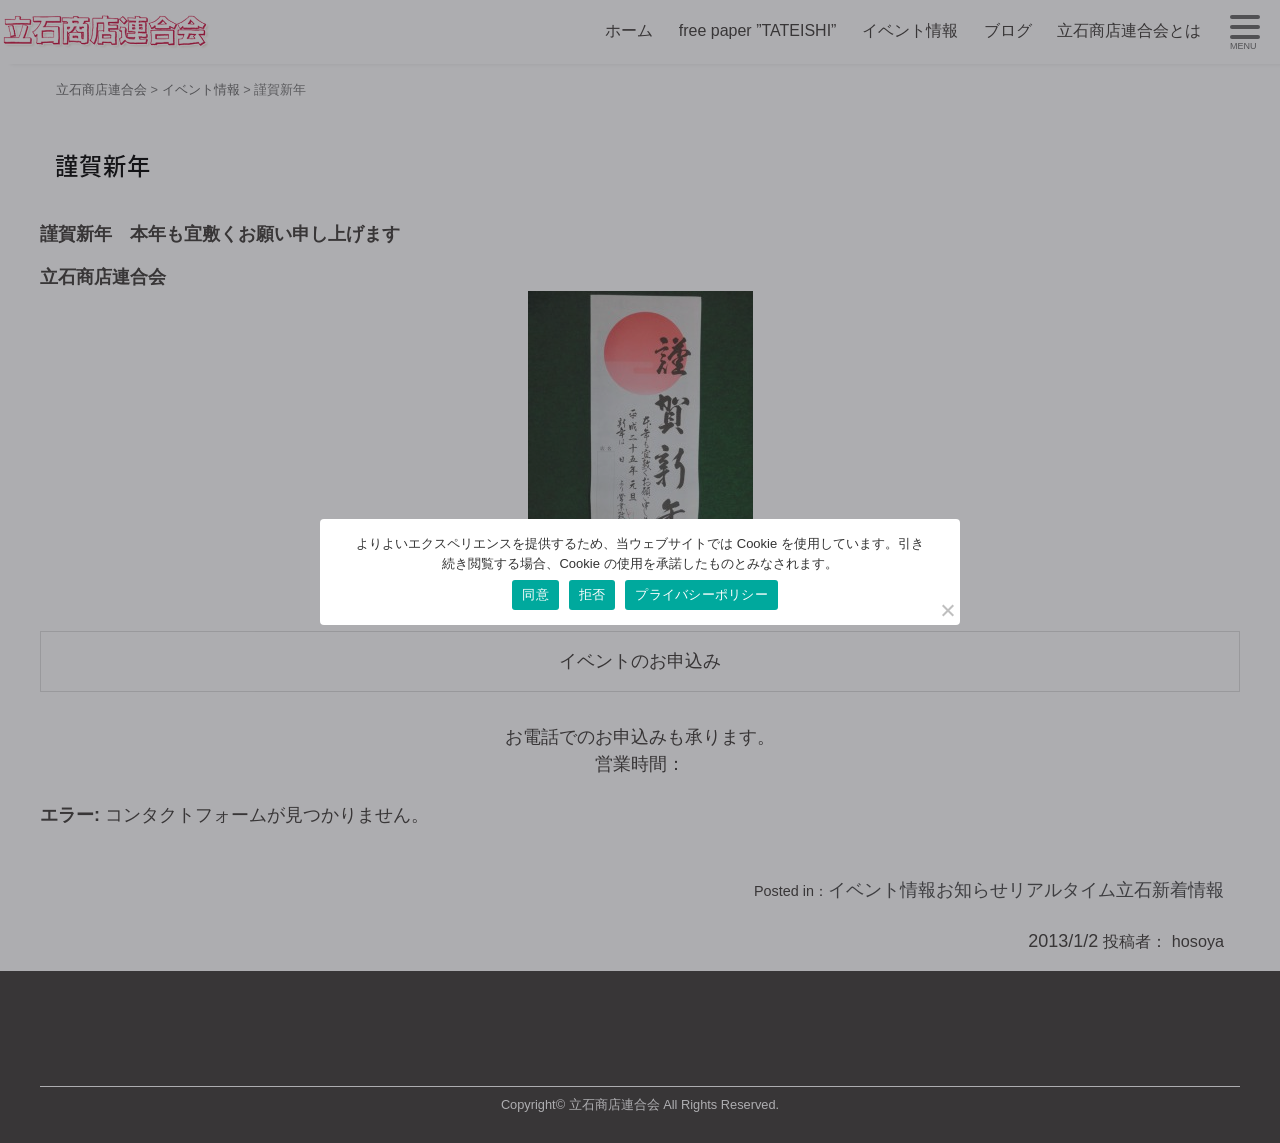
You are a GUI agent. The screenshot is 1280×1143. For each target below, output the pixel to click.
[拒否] (947, 610)
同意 (535, 594)
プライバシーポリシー (701, 594)
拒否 (592, 594)
